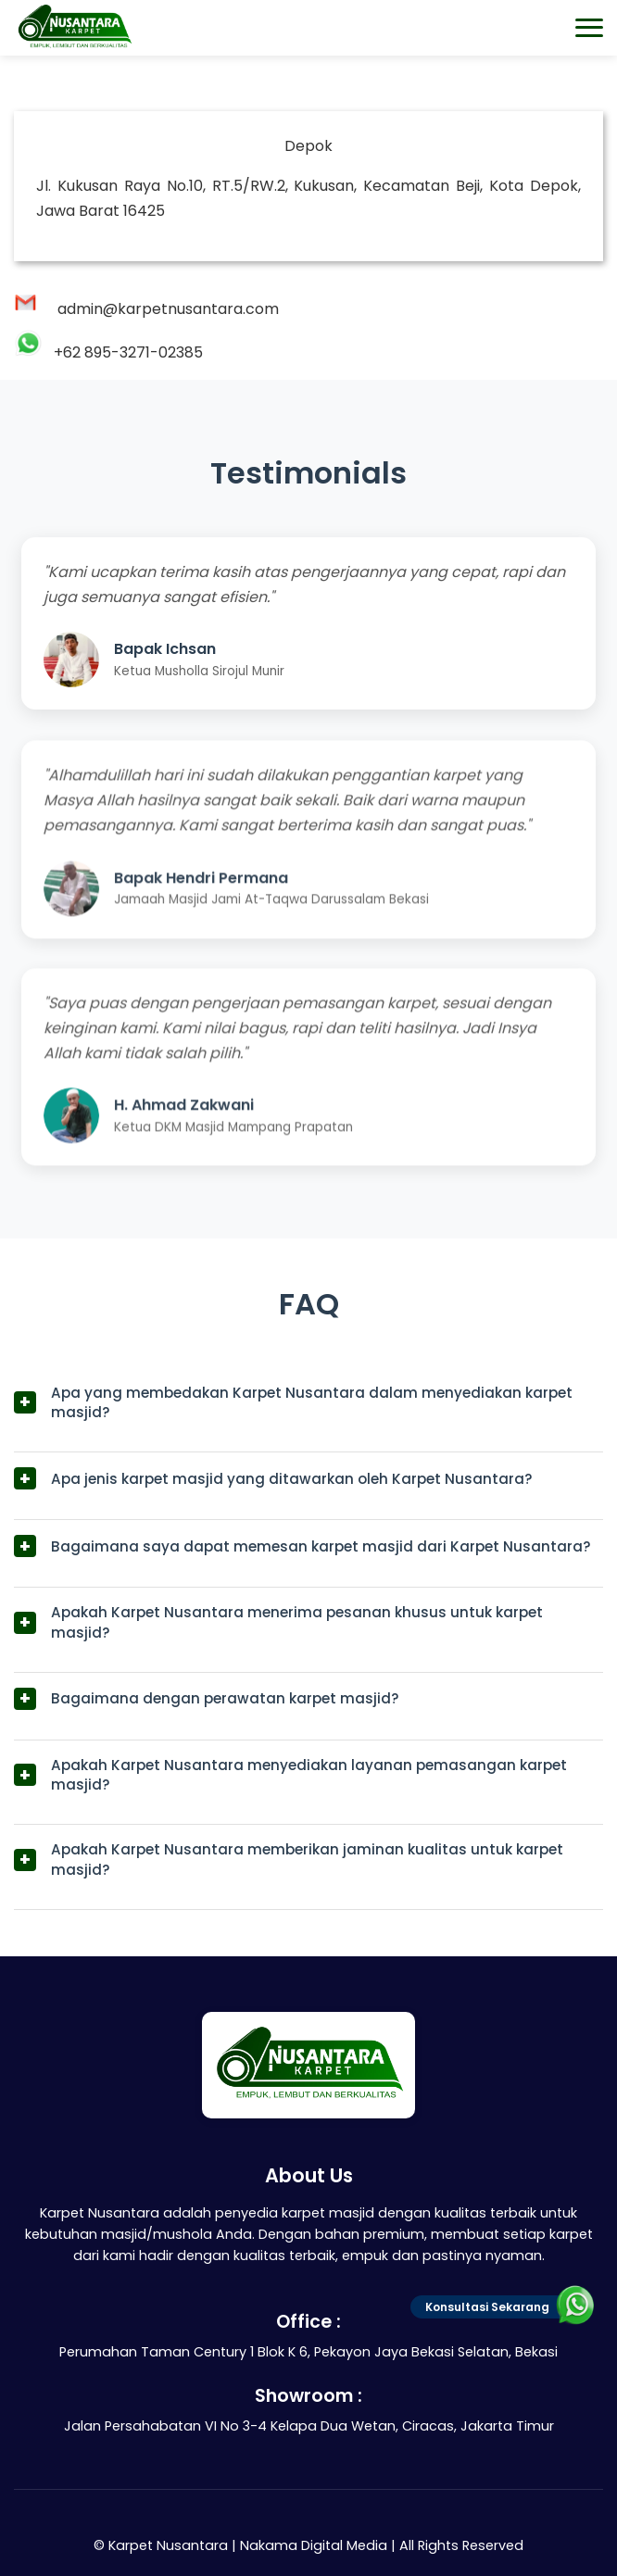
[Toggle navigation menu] (589, 28)
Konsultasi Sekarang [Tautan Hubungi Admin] (505, 2306)
